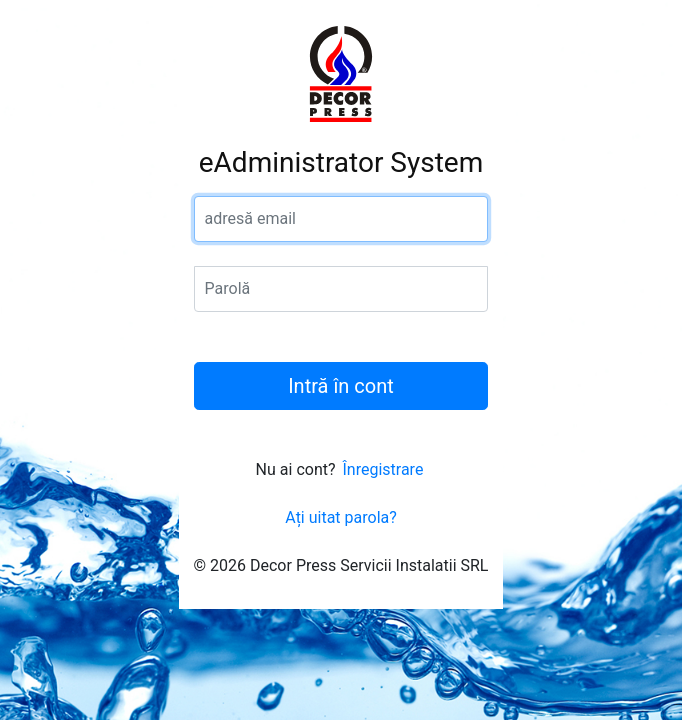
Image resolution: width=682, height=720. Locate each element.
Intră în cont (341, 386)
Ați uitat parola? (341, 517)
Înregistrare (382, 469)
